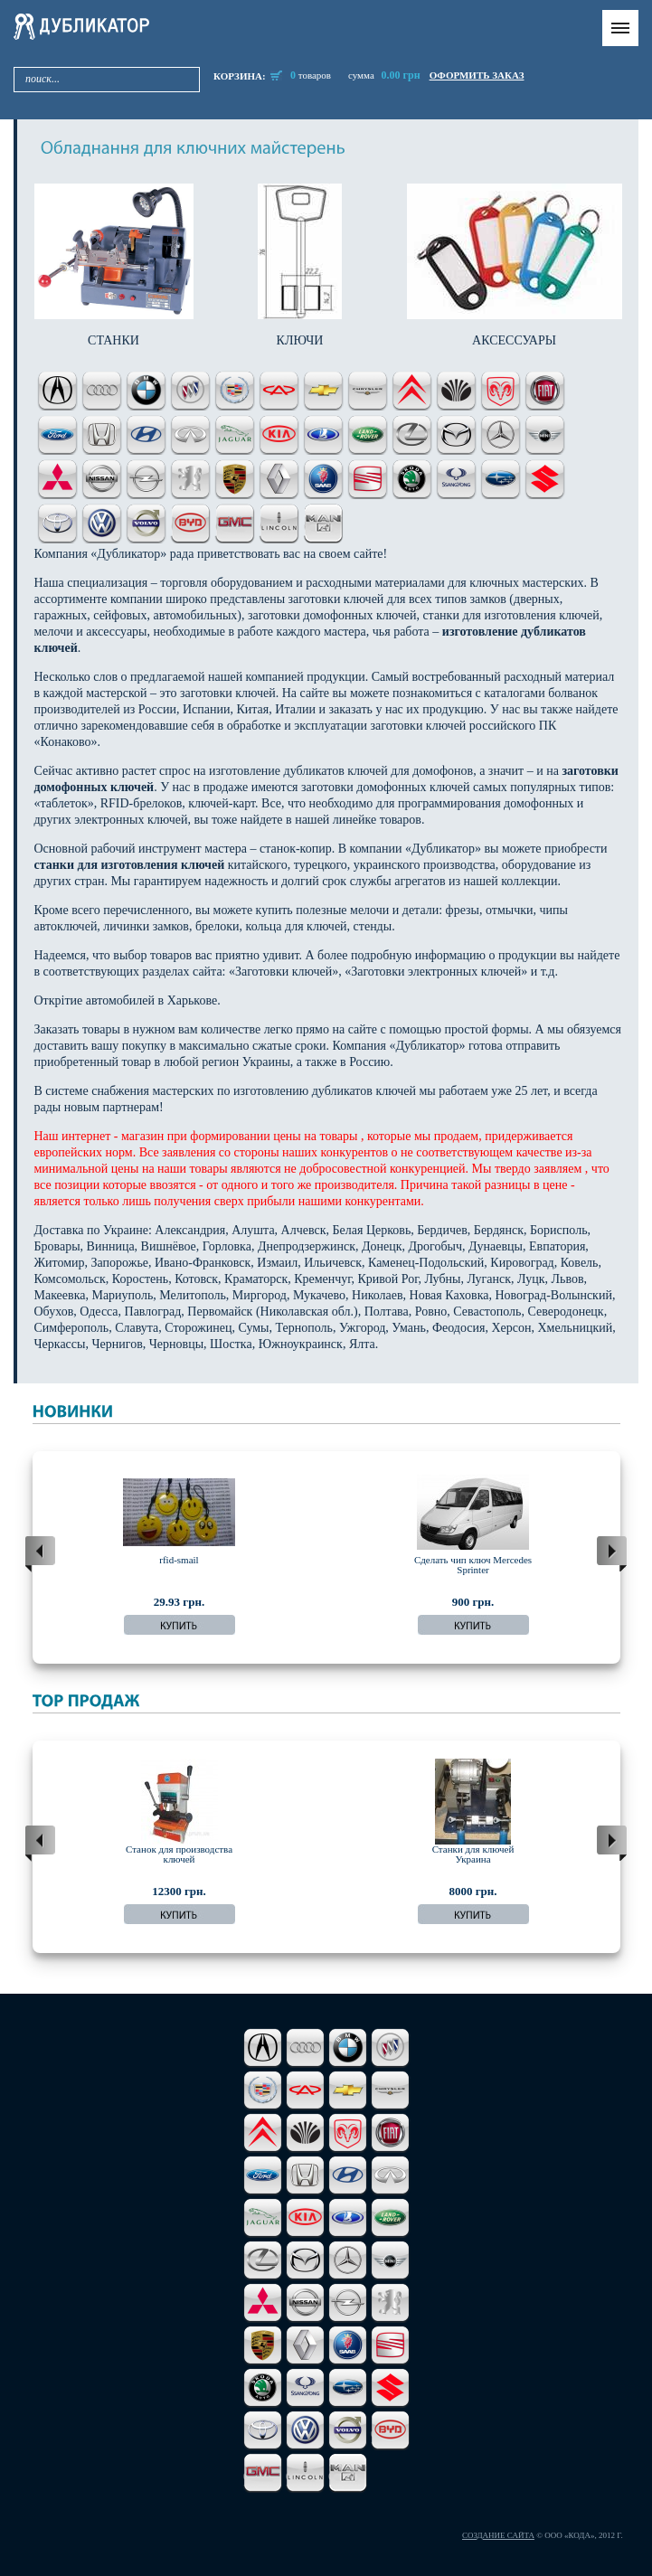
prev (40, 1554)
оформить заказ (477, 75)
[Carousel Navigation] (326, 1554)
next (612, 1554)
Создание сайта (498, 2535)
